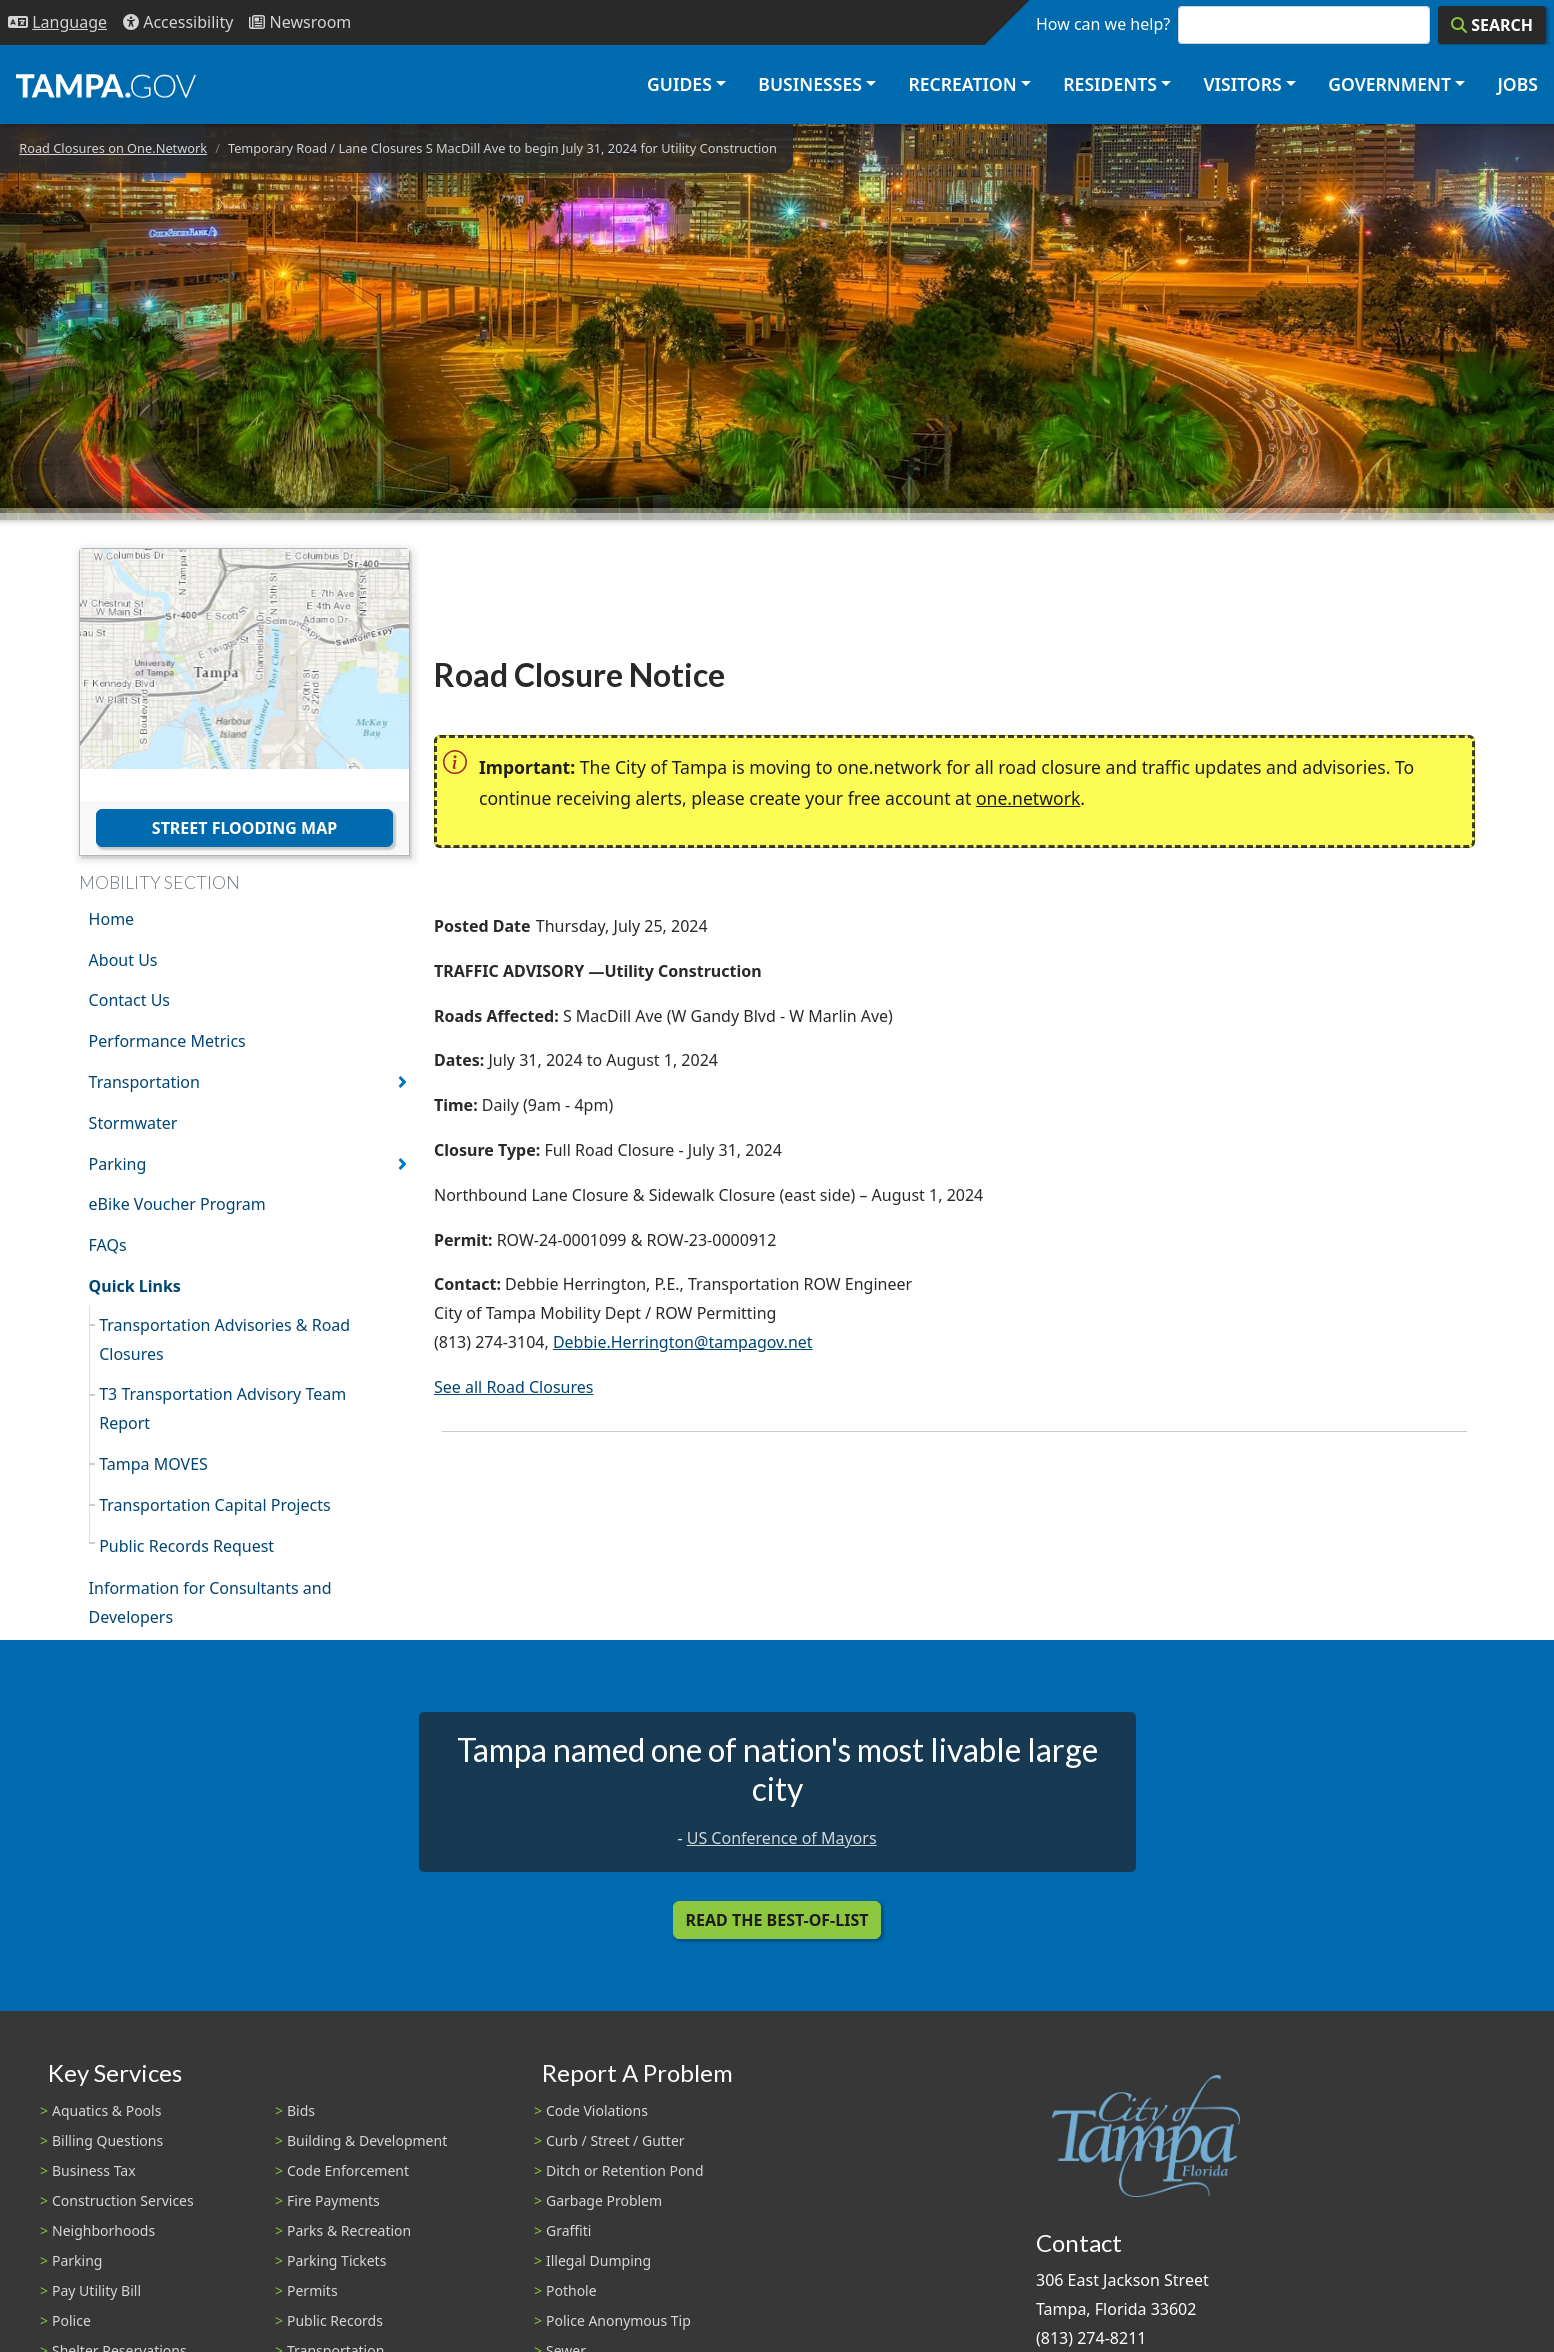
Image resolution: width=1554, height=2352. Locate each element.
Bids (301, 2110)
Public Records (335, 2320)
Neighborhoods (103, 2230)
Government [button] (1389, 84)
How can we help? (1103, 24)
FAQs (108, 1245)
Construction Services (123, 2200)
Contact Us (129, 1000)
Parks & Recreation (349, 2230)
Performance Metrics (167, 1041)
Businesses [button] (810, 84)
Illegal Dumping (598, 2260)
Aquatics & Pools (106, 2110)
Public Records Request (186, 1546)
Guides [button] (679, 84)
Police (71, 2320)
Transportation (144, 1082)
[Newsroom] (300, 22)
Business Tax (94, 2170)
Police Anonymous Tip (618, 2320)
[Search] (1492, 25)
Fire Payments (333, 2200)
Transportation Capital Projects (214, 1505)
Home (112, 919)
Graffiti (568, 2230)
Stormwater (133, 1123)
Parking (118, 1164)
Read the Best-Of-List (777, 1920)
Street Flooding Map (244, 828)
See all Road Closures (513, 1387)
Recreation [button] (962, 84)
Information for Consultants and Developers (210, 1602)
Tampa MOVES (153, 1464)
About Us (123, 960)
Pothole (571, 2290)
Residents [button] (1110, 84)
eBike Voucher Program (177, 1204)
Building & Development (367, 2140)
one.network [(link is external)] (1028, 798)
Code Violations (597, 2110)
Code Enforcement (348, 2170)
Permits (312, 2290)
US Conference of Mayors (782, 1838)
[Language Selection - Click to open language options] (57, 22)
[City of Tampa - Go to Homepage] (106, 85)
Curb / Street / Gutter (615, 2140)
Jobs (1517, 84)
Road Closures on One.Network (113, 148)
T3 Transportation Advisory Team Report (222, 1408)
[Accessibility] (178, 22)
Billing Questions (107, 2140)
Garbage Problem (604, 2200)
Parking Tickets (336, 2260)
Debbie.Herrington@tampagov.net (683, 1342)
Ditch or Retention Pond (625, 2170)
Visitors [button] (1242, 84)
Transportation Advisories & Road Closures (224, 1339)
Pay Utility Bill (96, 2290)
